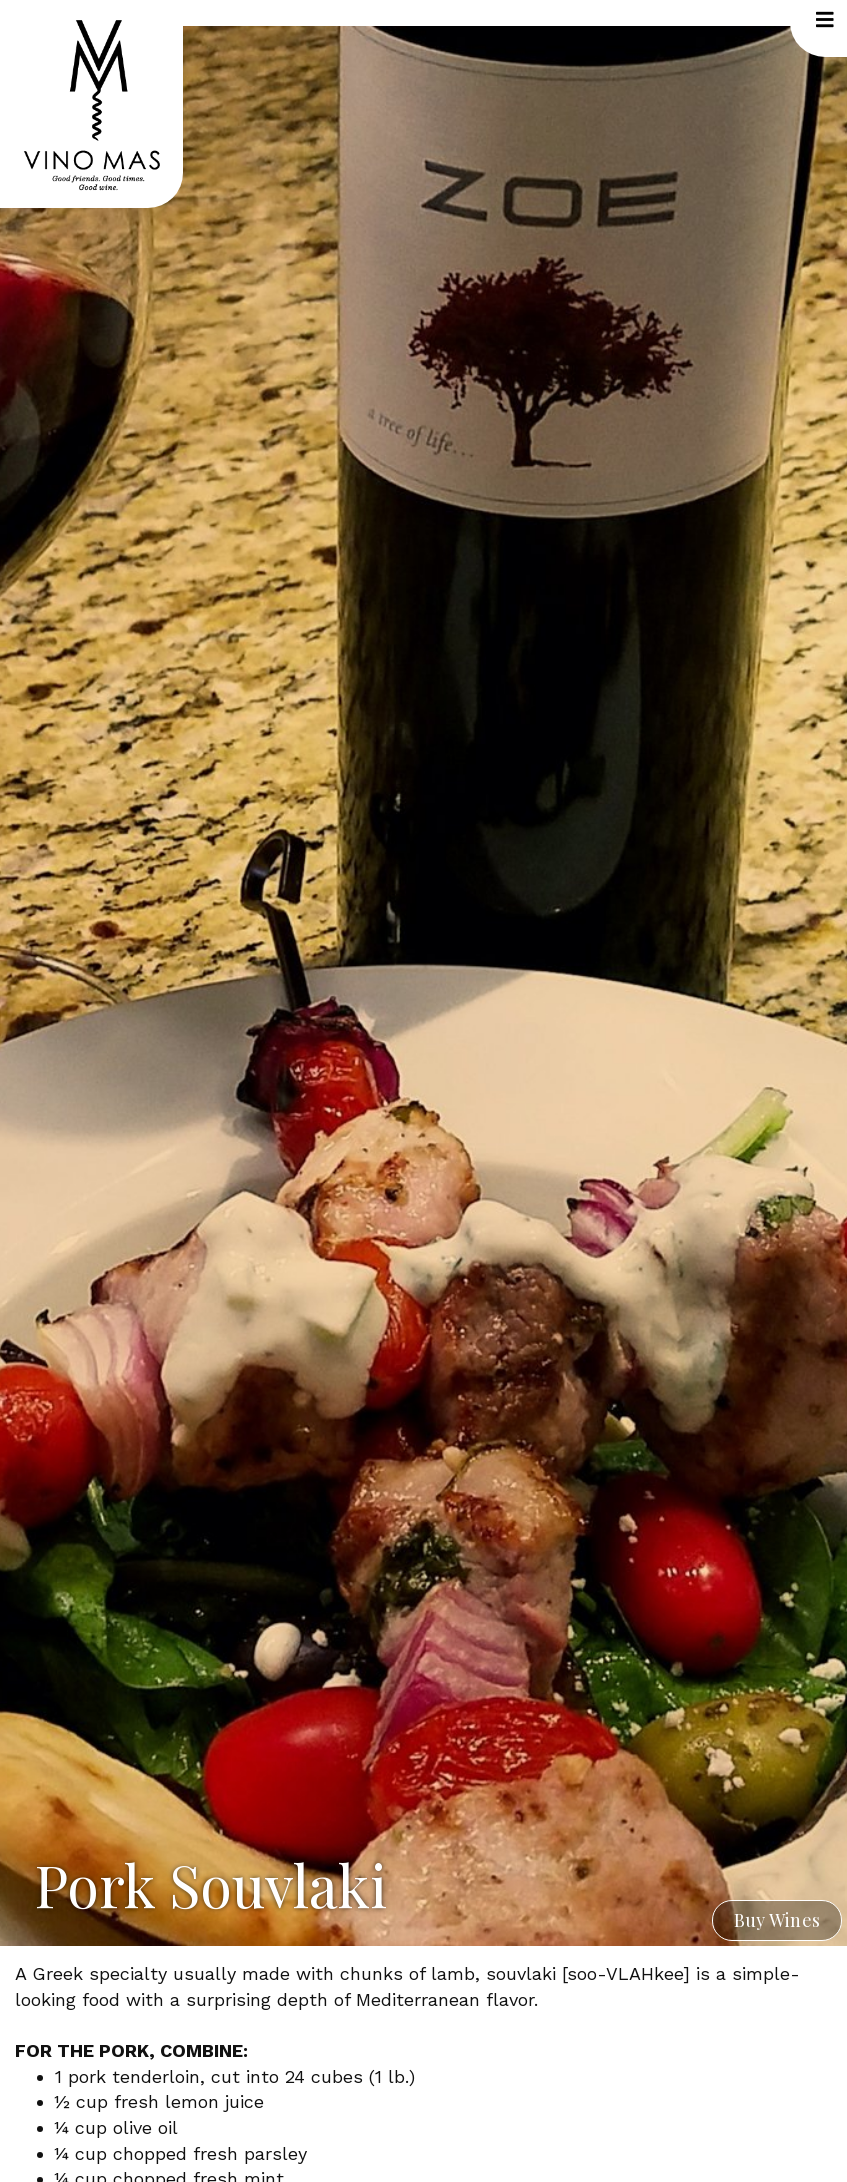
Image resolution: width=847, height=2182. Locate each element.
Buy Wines (777, 1920)
